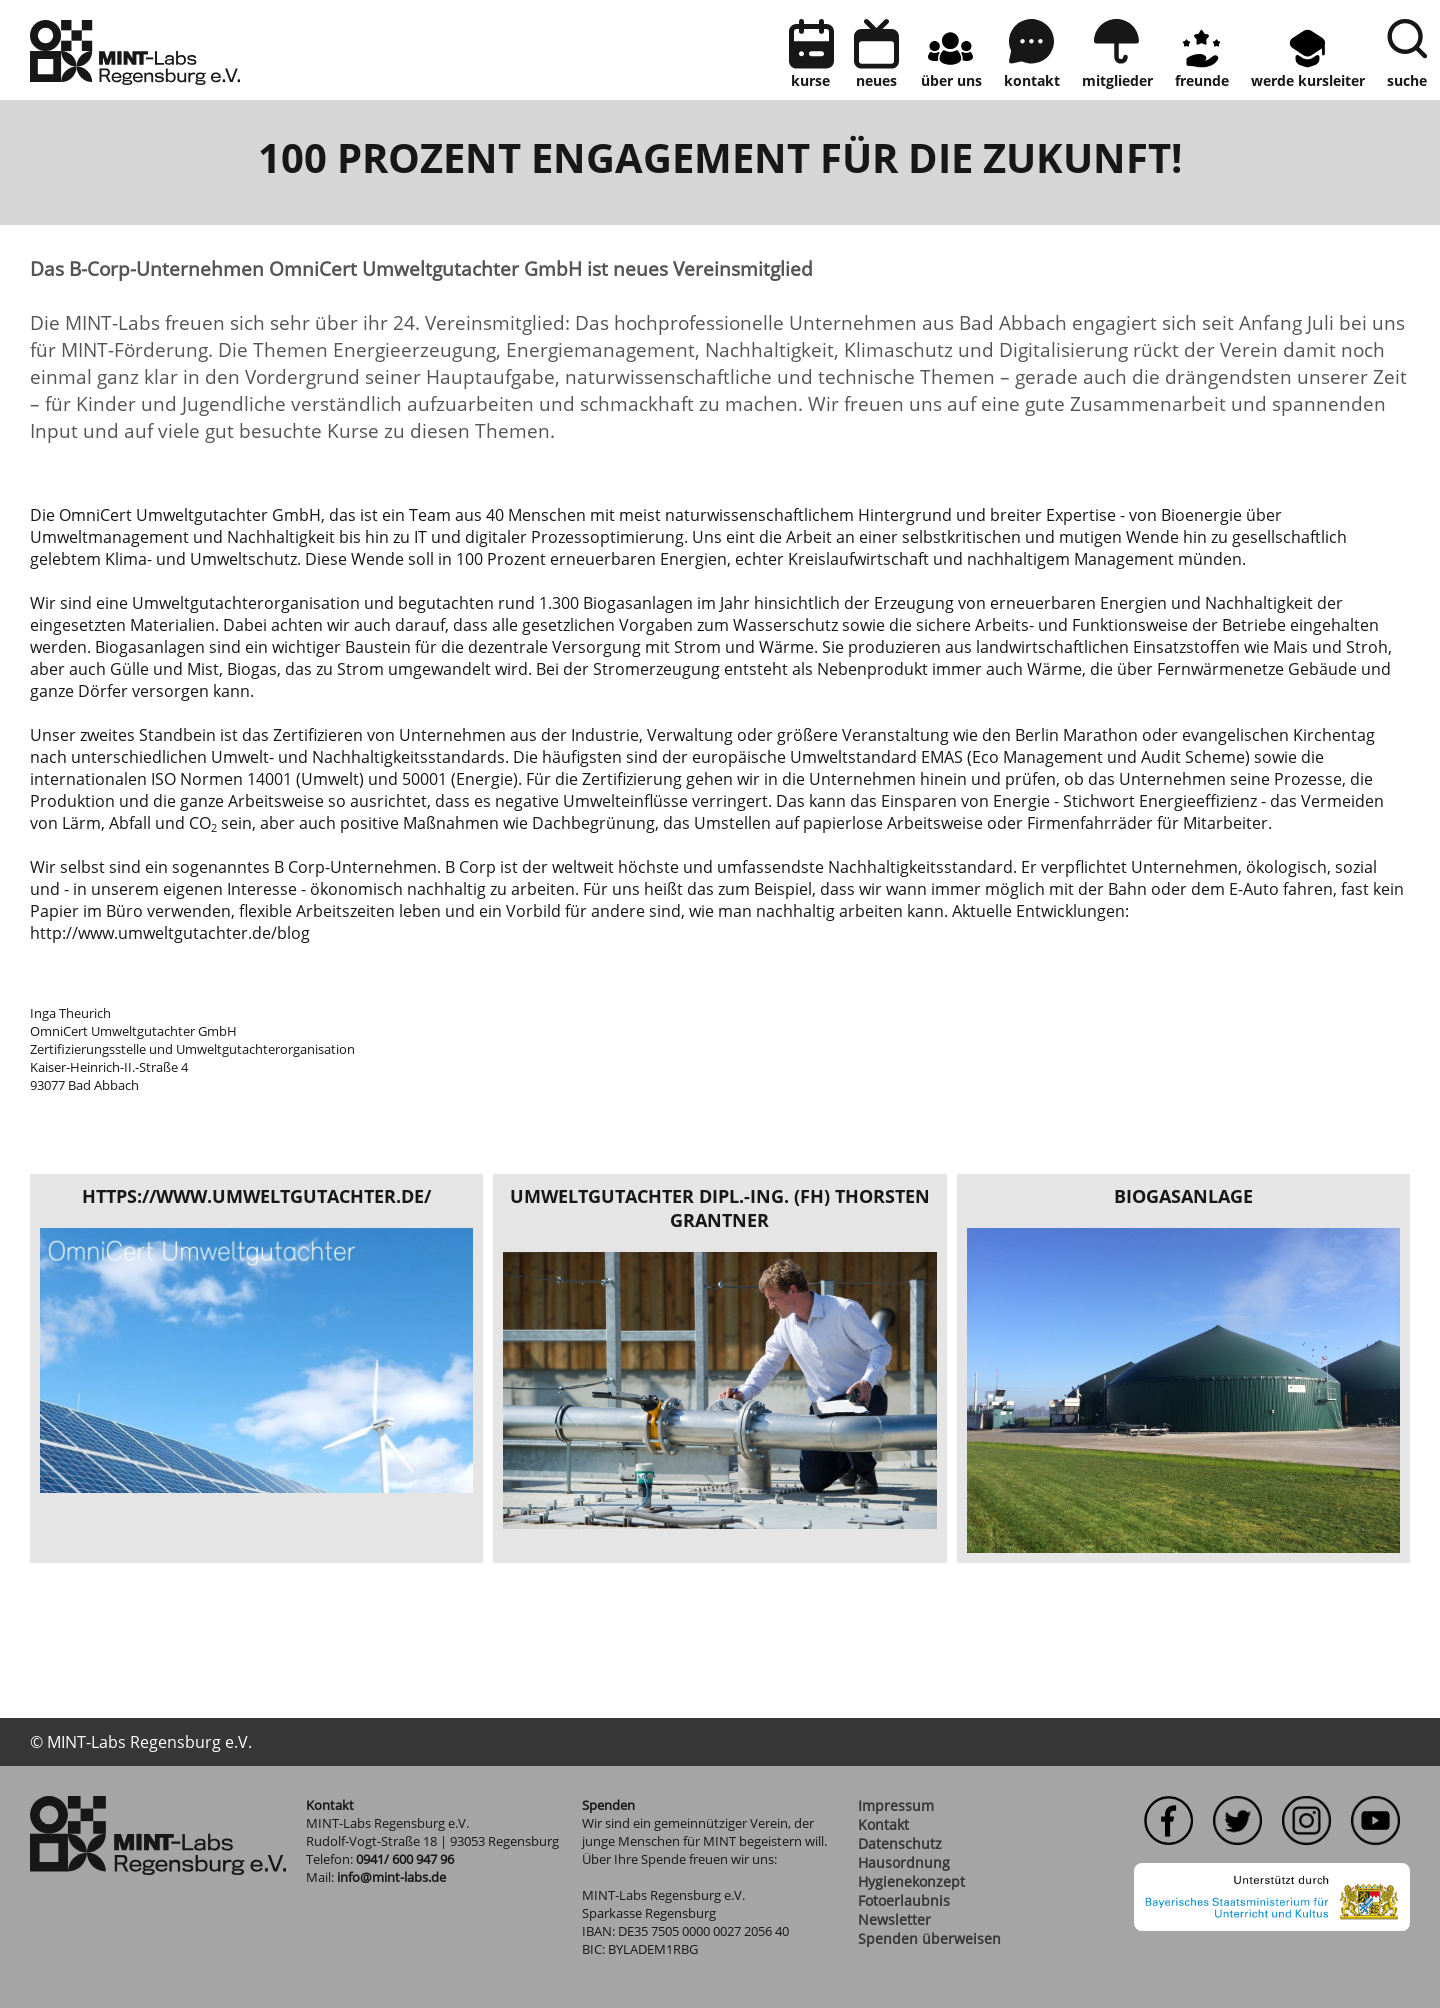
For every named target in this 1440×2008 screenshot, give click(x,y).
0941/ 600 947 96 (405, 1859)
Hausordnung (904, 1862)
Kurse (810, 80)
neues (876, 80)
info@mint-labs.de (391, 1877)
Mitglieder (1117, 80)
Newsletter (894, 1919)
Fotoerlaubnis (904, 1900)
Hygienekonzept (911, 1881)
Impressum (896, 1805)
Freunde (1202, 80)
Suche (1407, 80)
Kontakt (883, 1824)
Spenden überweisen (929, 1938)
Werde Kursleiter (1308, 80)
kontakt (1032, 80)
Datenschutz (900, 1843)
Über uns (951, 80)
